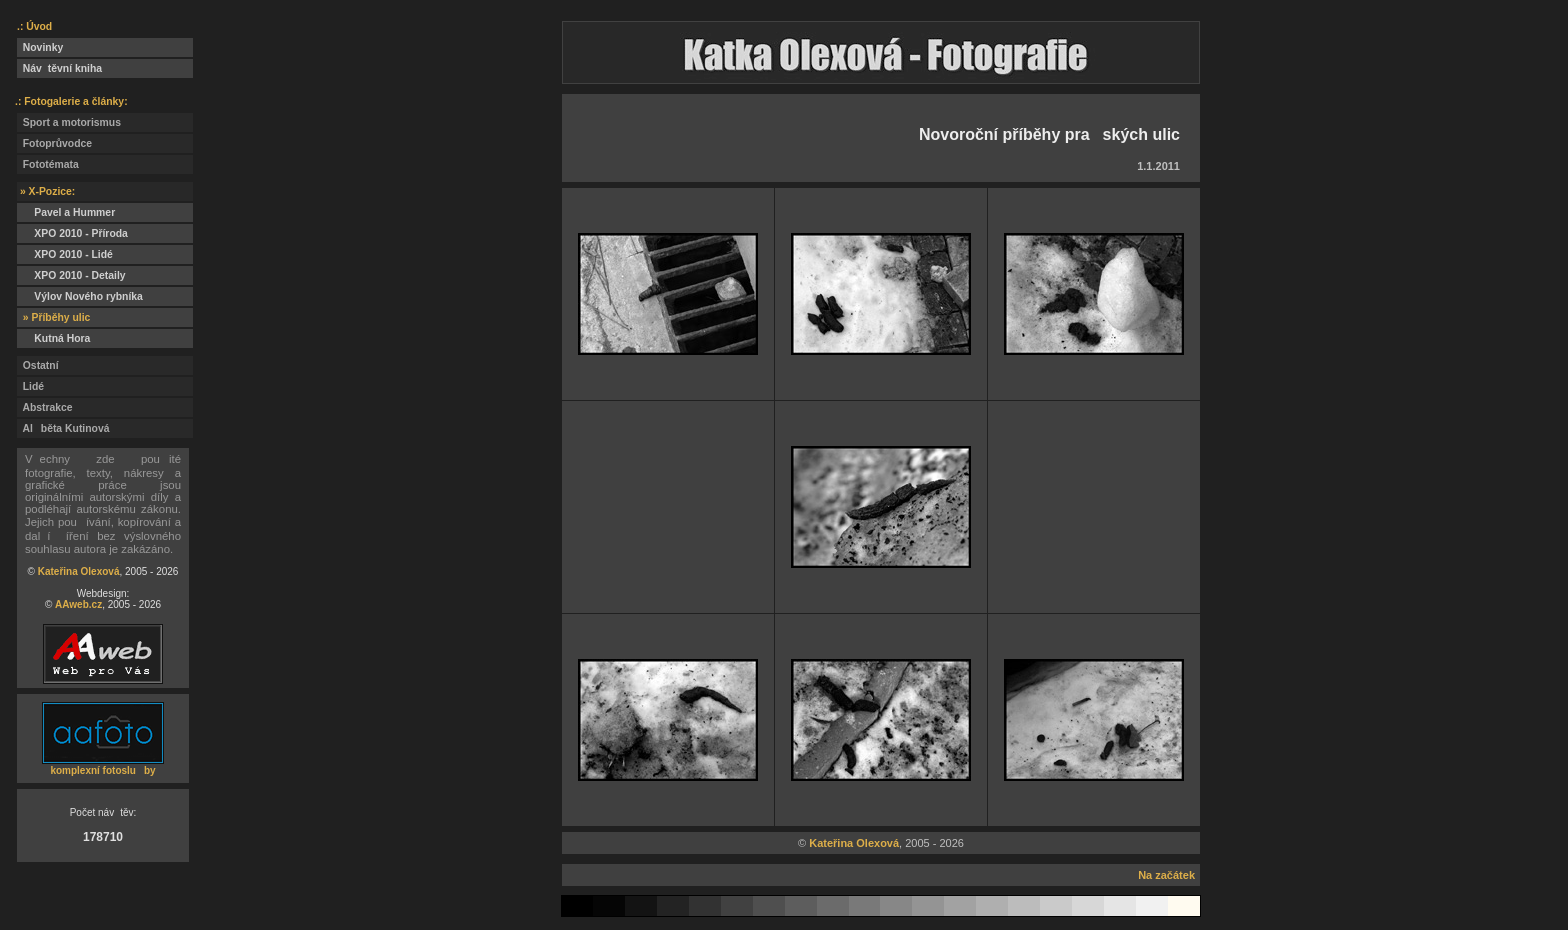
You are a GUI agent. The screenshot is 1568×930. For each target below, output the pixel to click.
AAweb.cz (78, 604)
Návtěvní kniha (59, 68)
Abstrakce (45, 407)
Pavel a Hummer (66, 212)
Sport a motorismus (69, 122)
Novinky (40, 47)
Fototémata (48, 164)
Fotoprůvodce (54, 143)
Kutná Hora (53, 338)
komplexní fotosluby (102, 770)
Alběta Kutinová (63, 428)
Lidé (30, 386)
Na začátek (1166, 875)
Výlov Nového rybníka (80, 296)
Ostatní (38, 365)
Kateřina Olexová (79, 571)
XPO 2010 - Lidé (65, 254)
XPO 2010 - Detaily (71, 275)
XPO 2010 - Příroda (72, 233)
